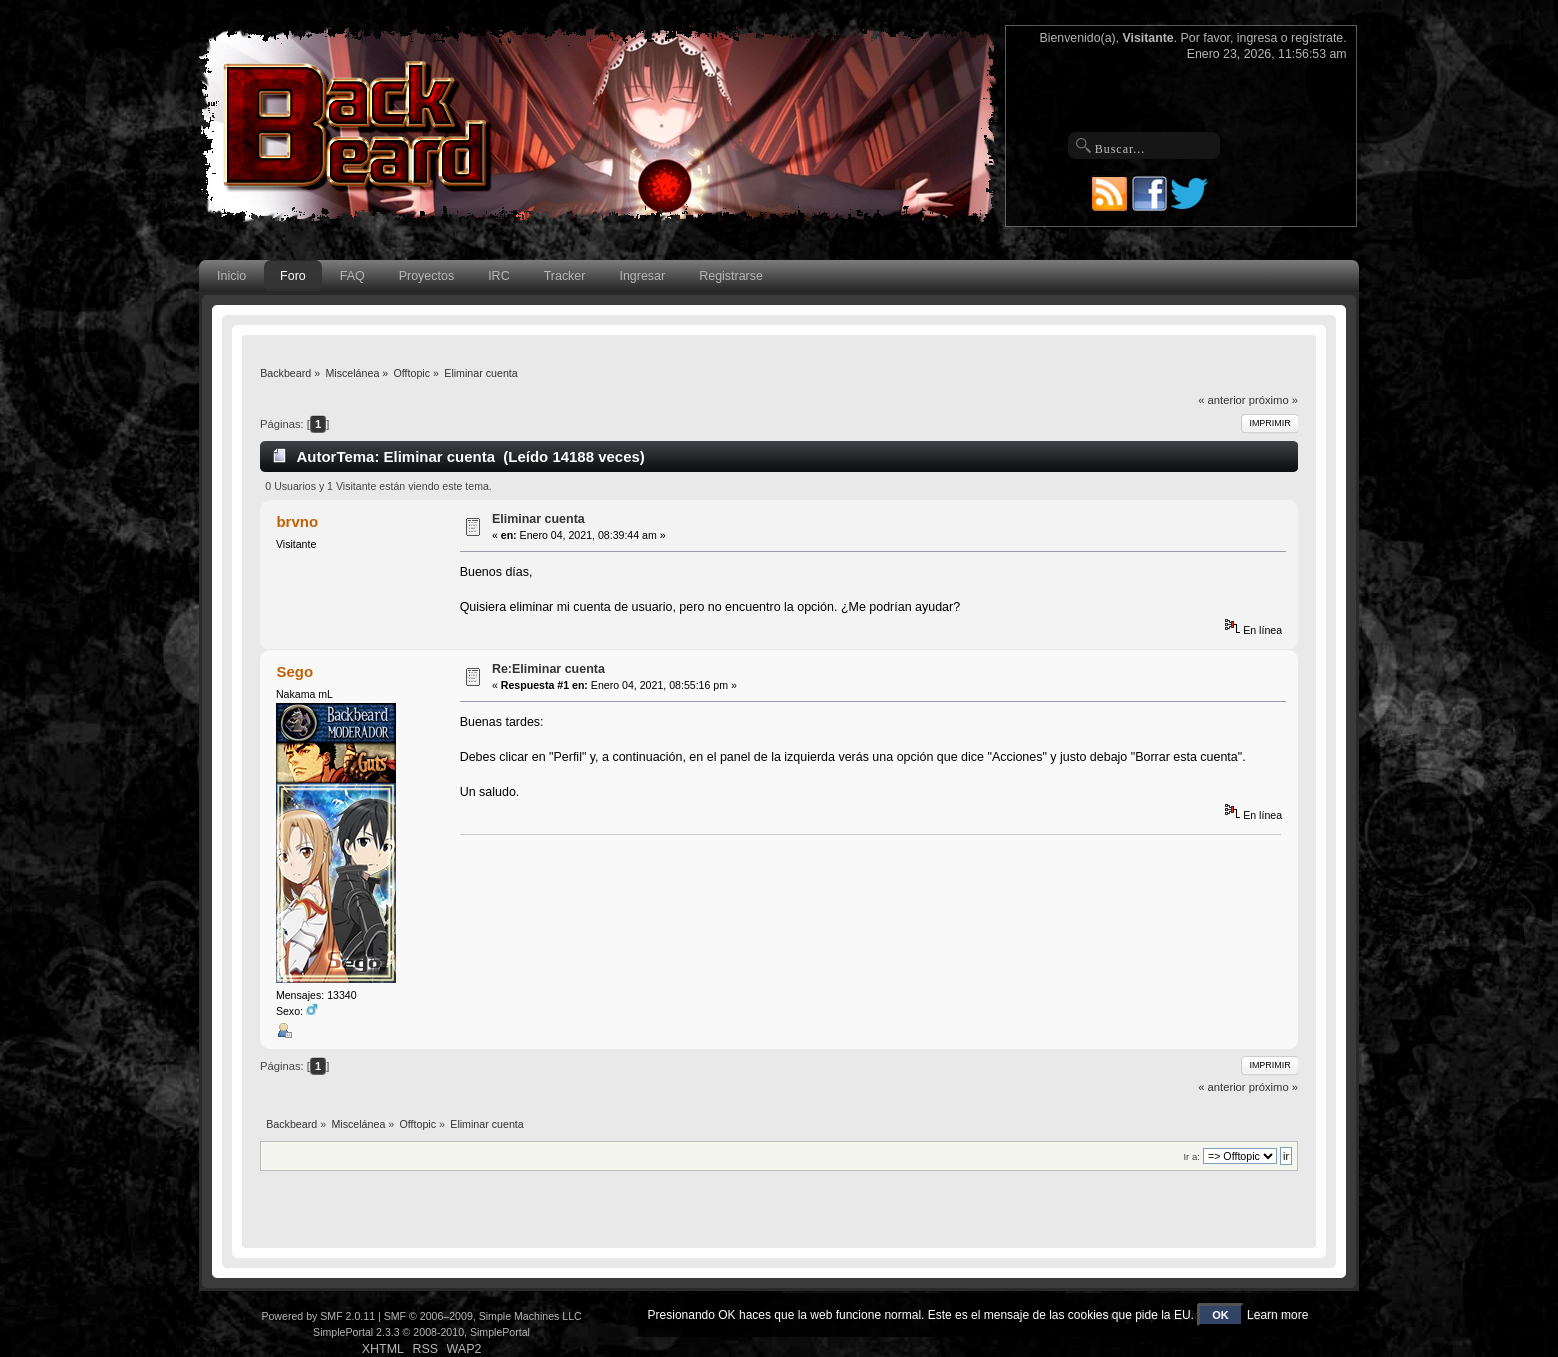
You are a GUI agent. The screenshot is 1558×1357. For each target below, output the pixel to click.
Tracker (565, 276)
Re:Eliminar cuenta (548, 669)
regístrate (1317, 38)
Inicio (231, 276)
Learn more (1277, 1315)
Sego (294, 671)
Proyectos (426, 276)
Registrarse (731, 276)
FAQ (352, 276)
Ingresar (642, 276)
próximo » (1273, 400)
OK (1220, 1315)
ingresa (1257, 38)
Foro (293, 276)
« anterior (1221, 400)
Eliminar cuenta (538, 519)
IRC (498, 276)
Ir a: (1191, 1156)
